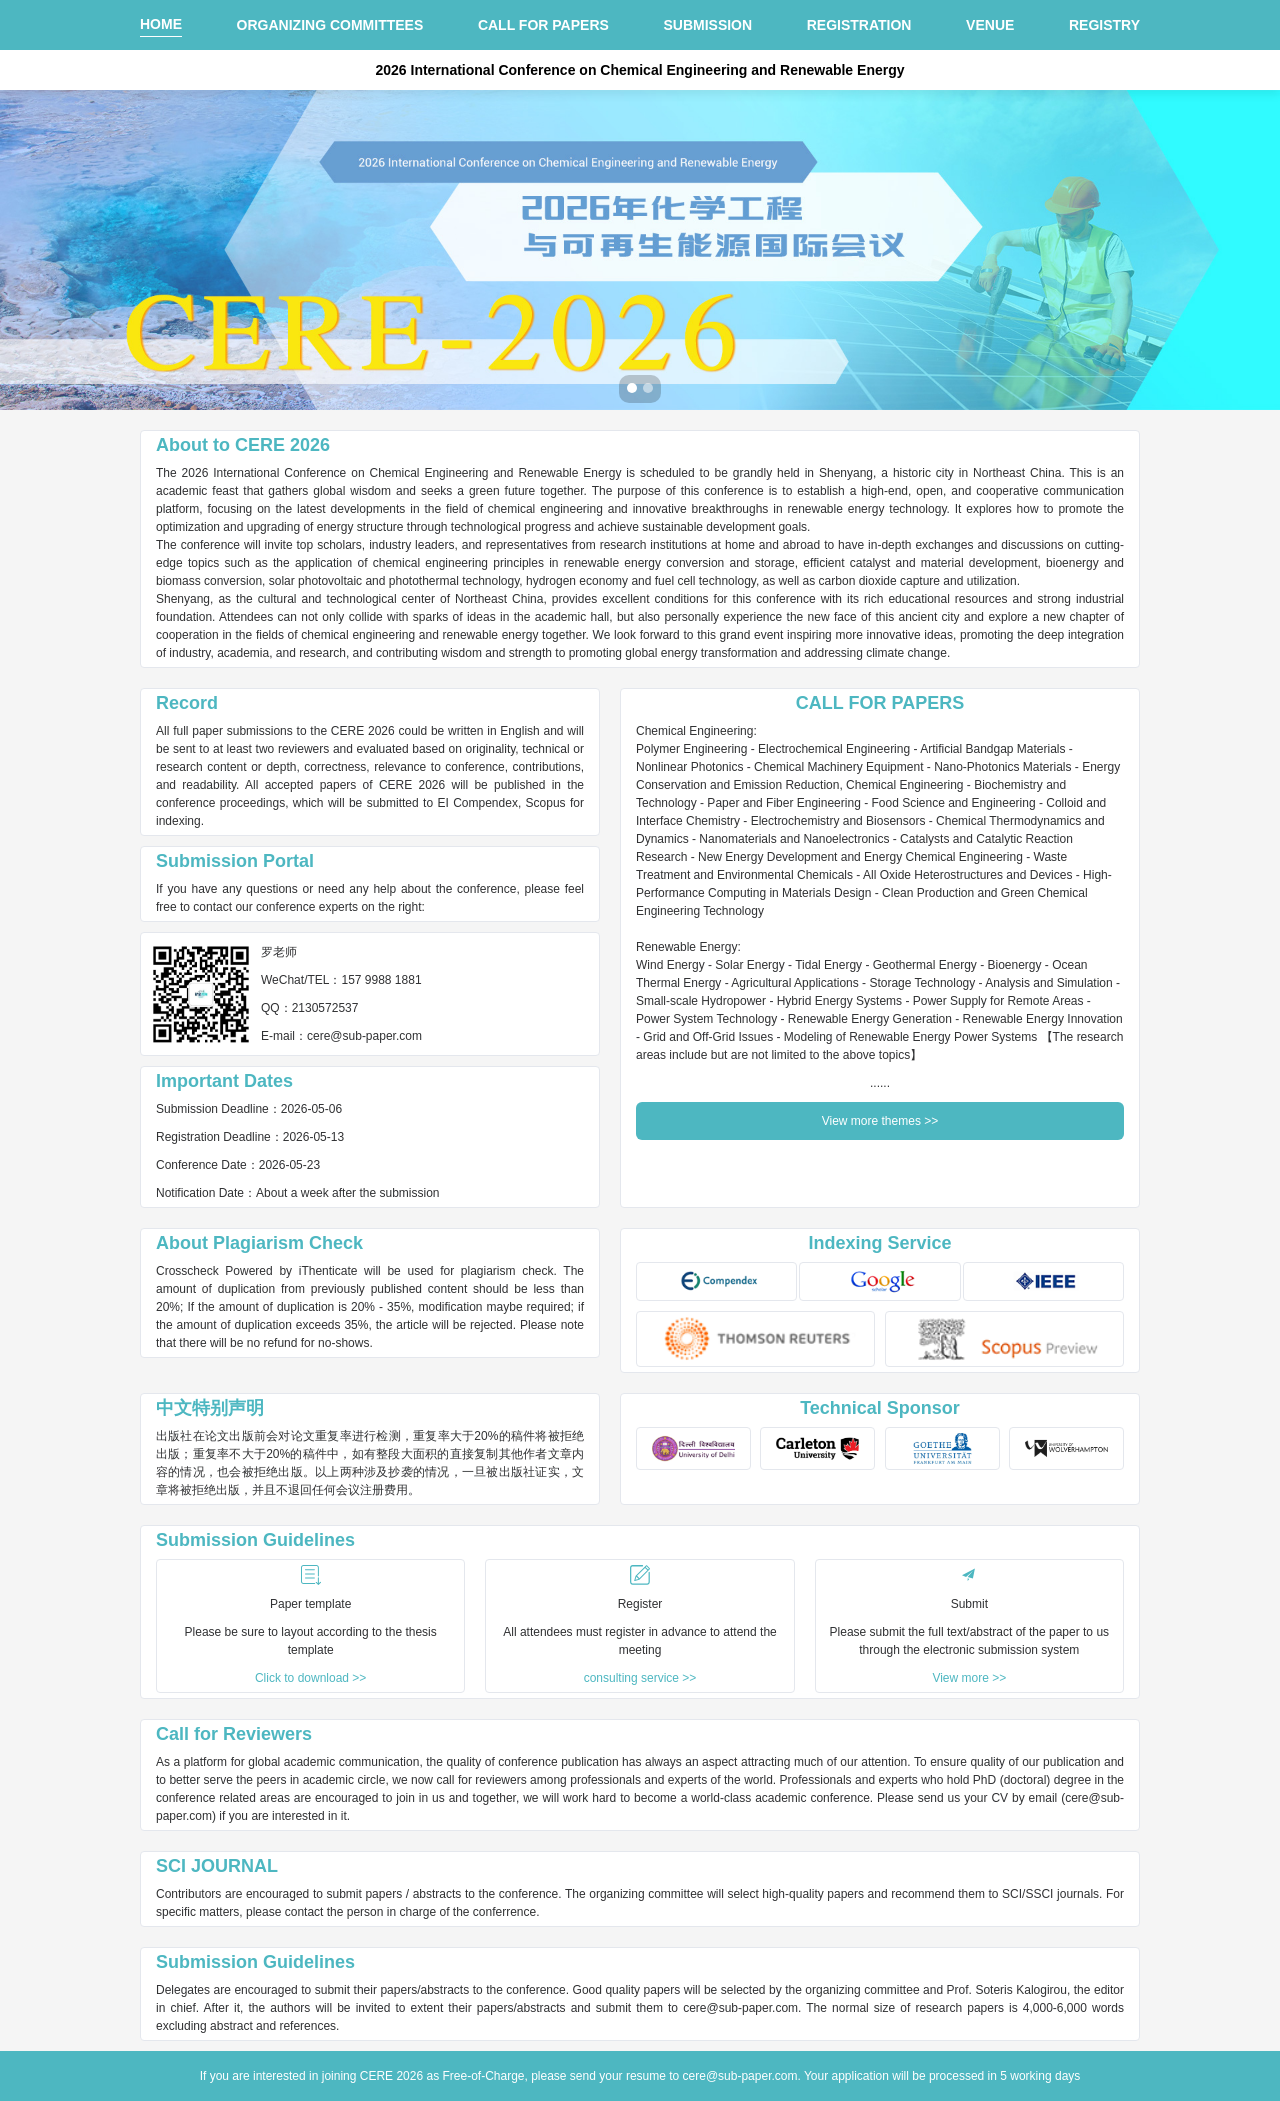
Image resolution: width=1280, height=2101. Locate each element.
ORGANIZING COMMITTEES (330, 25)
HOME (161, 24)
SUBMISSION (707, 25)
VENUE (990, 25)
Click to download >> (310, 1678)
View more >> (969, 1678)
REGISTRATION (859, 25)
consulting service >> (640, 1678)
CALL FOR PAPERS (543, 25)
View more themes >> (880, 1121)
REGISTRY (1104, 25)
